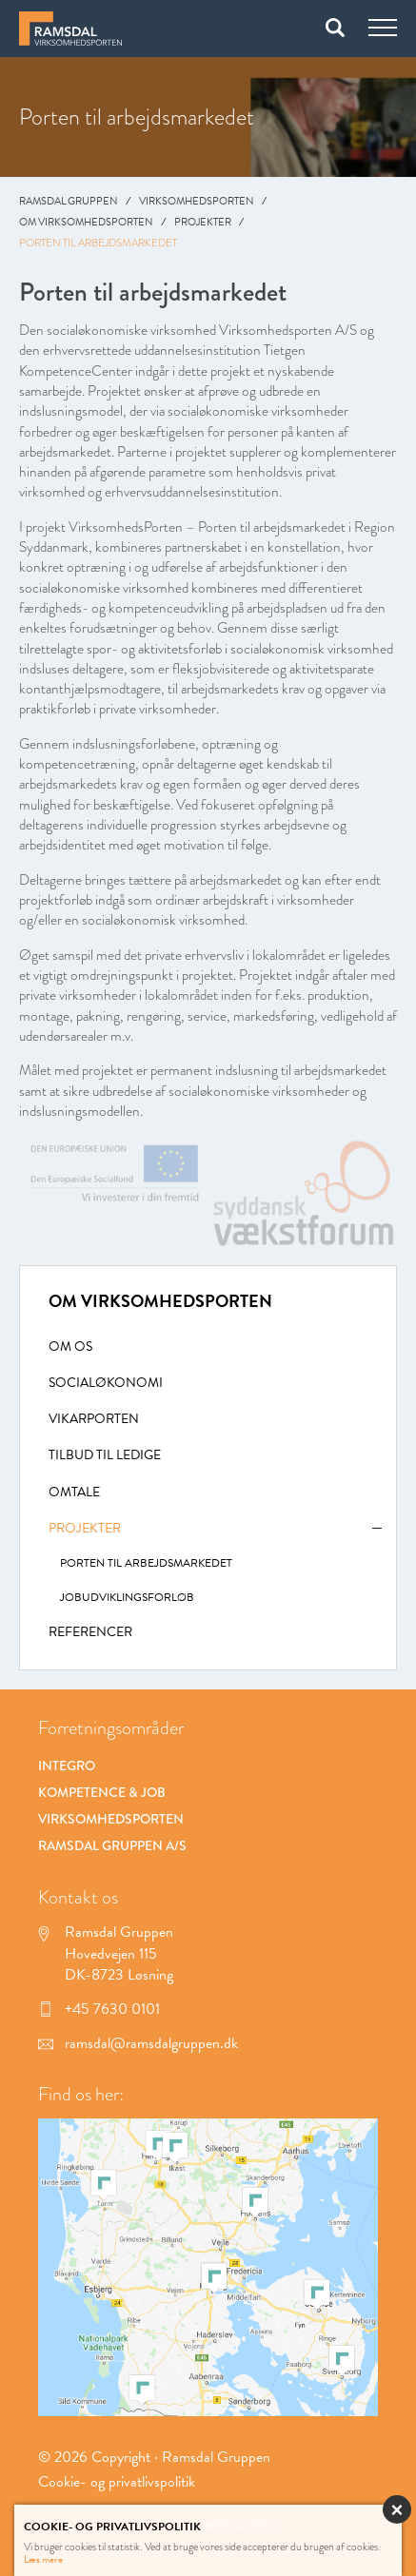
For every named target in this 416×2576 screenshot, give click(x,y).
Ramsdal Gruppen (68, 201)
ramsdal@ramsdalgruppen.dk (138, 2043)
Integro (66, 1765)
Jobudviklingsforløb (127, 1597)
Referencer (90, 1633)
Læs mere (43, 2559)
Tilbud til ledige (105, 1456)
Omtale (74, 1492)
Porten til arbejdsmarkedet (146, 1563)
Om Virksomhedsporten (86, 222)
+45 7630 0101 (99, 2009)
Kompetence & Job (102, 1792)
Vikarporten (94, 1420)
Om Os (70, 1347)
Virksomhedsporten (196, 201)
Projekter (202, 222)
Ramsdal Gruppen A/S (112, 1845)
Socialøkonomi (106, 1384)
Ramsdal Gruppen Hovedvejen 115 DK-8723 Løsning (105, 1953)
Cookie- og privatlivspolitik (116, 2481)
